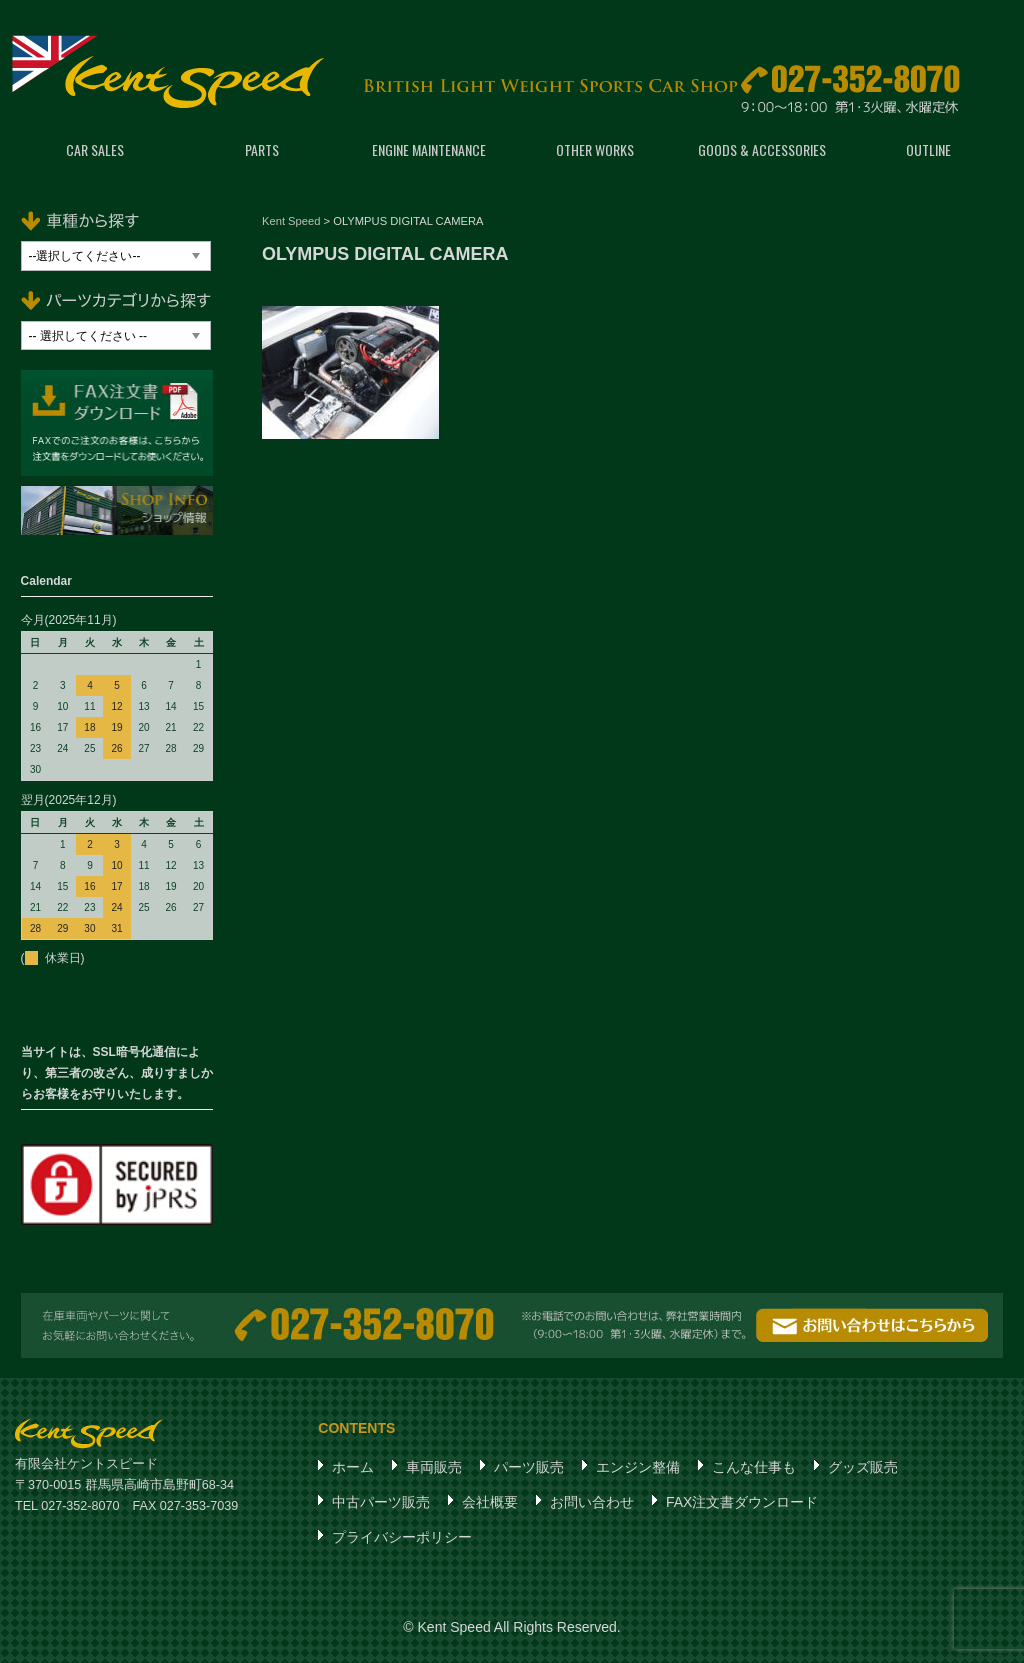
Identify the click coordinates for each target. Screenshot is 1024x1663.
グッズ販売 (863, 1467)
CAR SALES (95, 149)
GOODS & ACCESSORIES (762, 149)
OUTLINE (928, 149)
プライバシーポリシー (402, 1537)
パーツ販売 (529, 1467)
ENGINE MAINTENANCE (429, 149)
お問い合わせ (592, 1502)
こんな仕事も (754, 1467)
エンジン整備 (638, 1467)
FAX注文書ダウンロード (742, 1502)
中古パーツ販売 (381, 1502)
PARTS (262, 149)
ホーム (353, 1467)
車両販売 (434, 1467)
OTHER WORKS (595, 149)
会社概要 (490, 1502)
